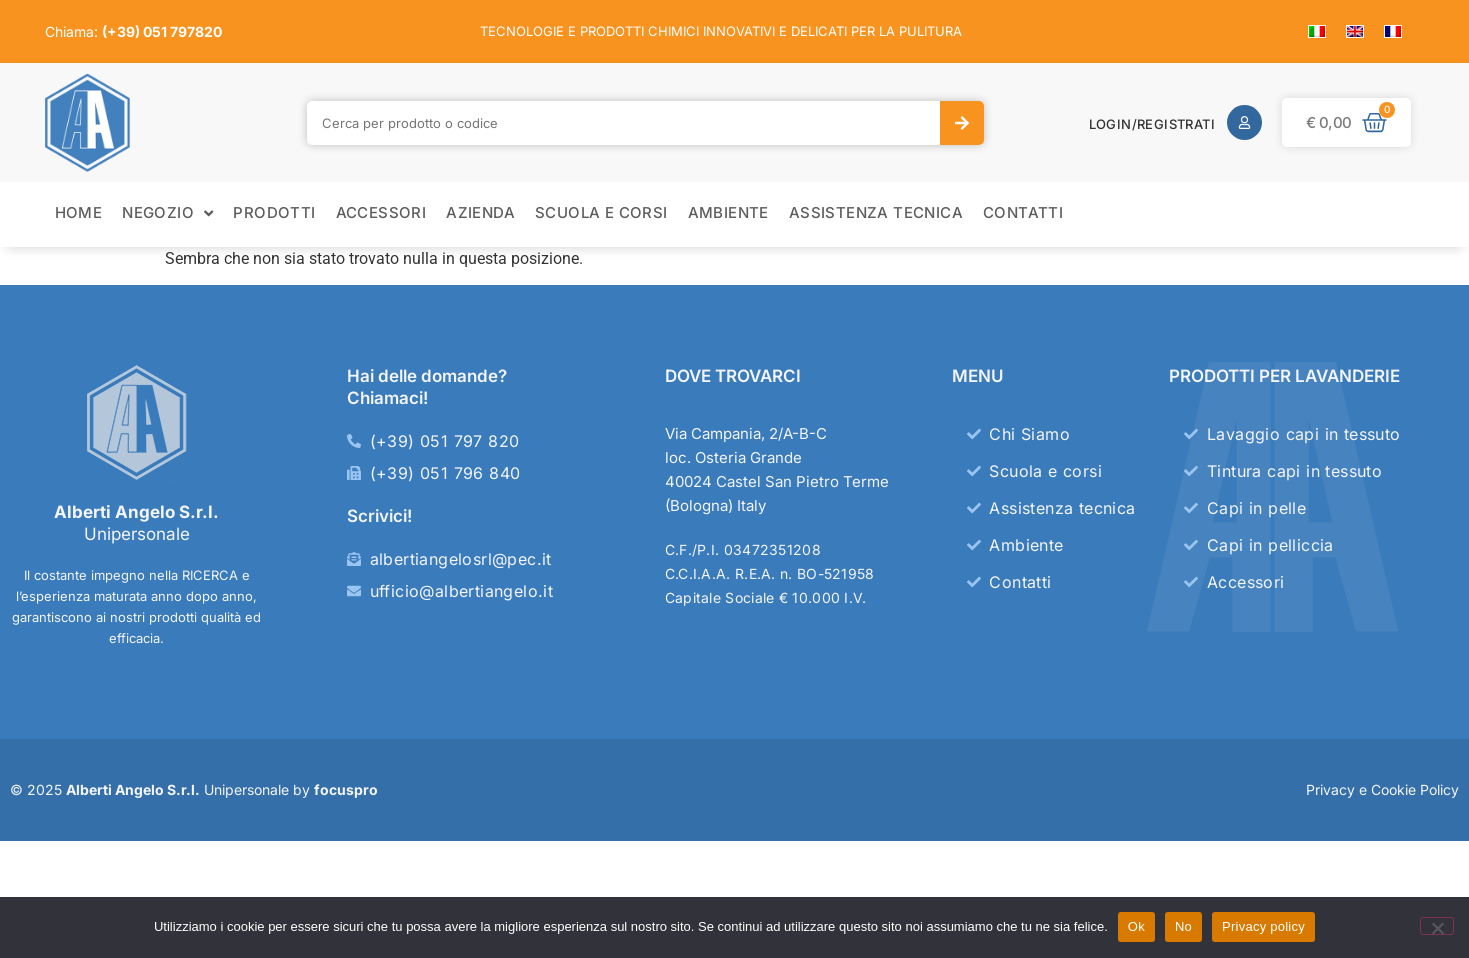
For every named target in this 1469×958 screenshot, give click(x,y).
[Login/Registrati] (1244, 122)
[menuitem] (1317, 31)
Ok (1136, 926)
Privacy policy (1263, 926)
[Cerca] (962, 123)
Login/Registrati (1152, 124)
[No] (1437, 926)
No (1183, 926)
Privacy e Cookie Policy (1382, 789)
